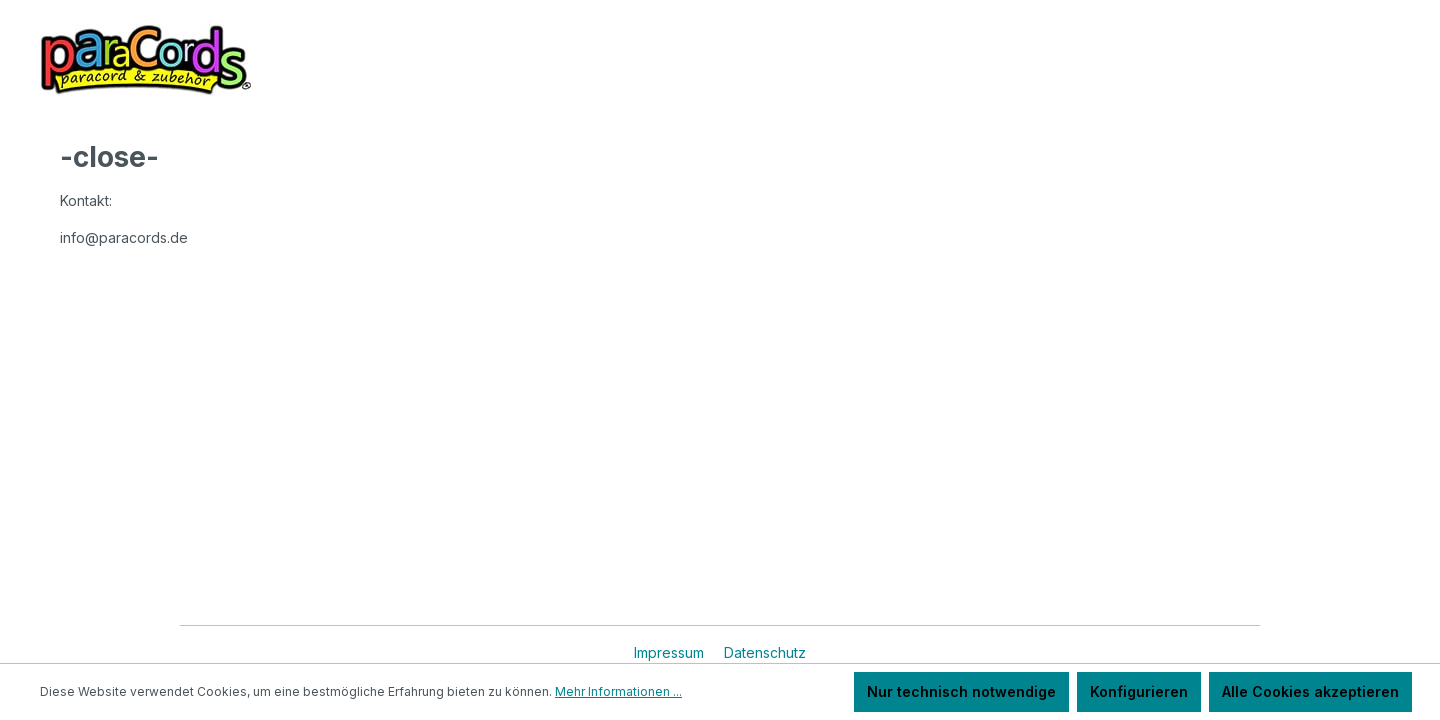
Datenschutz (765, 652)
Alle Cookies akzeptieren (1310, 691)
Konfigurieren (1139, 691)
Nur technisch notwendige (961, 691)
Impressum (671, 652)
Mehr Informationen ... (618, 691)
